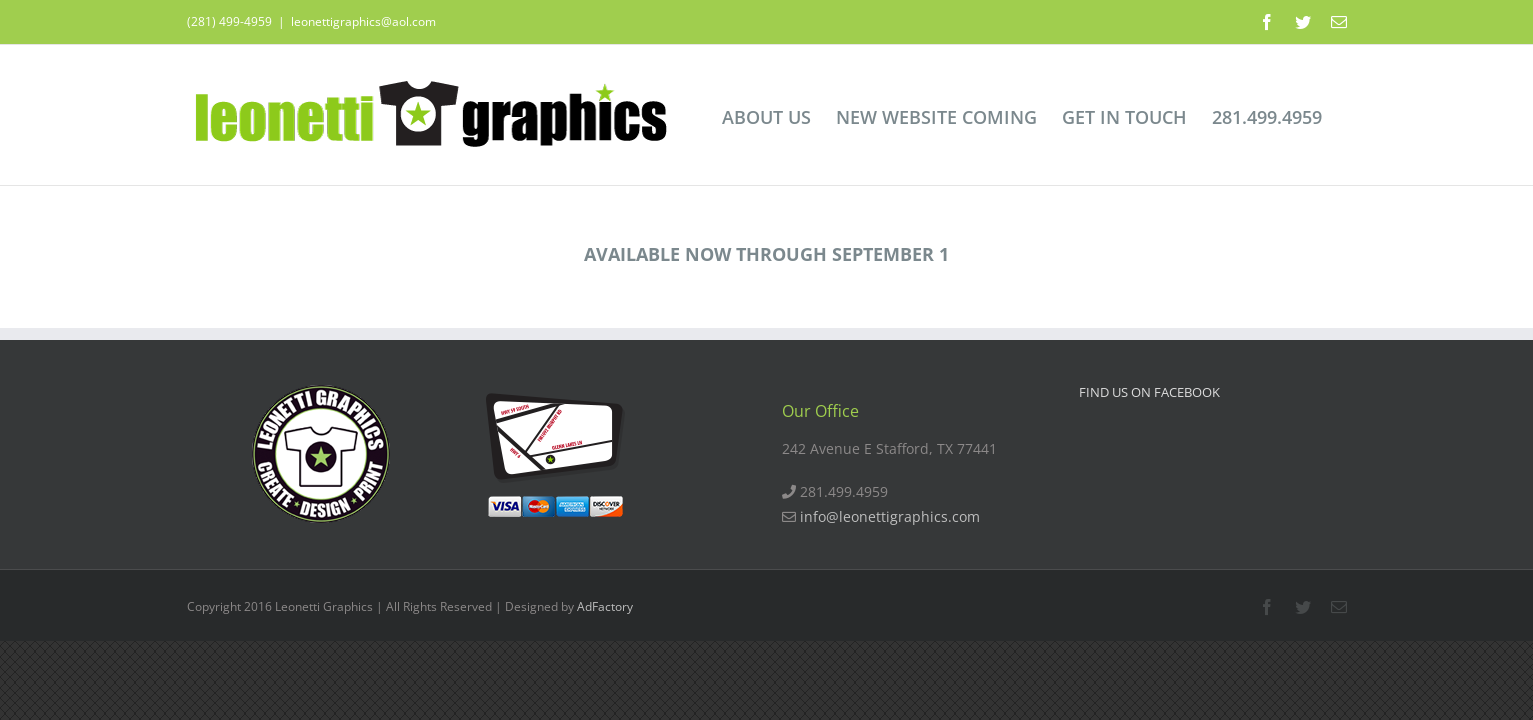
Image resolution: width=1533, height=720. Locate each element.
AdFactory (605, 606)
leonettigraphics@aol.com (363, 21)
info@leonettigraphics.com (890, 516)
